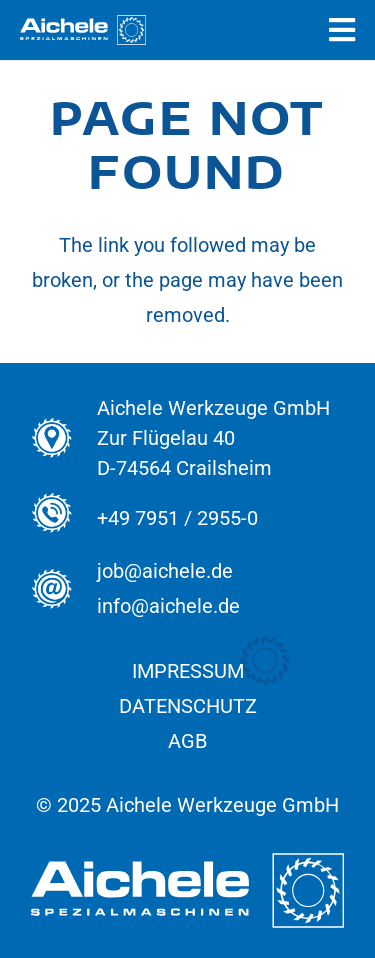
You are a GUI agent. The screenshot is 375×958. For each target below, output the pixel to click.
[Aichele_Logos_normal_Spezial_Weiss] (83, 30)
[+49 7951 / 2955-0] (63, 518)
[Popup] (342, 30)
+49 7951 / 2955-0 (177, 518)
